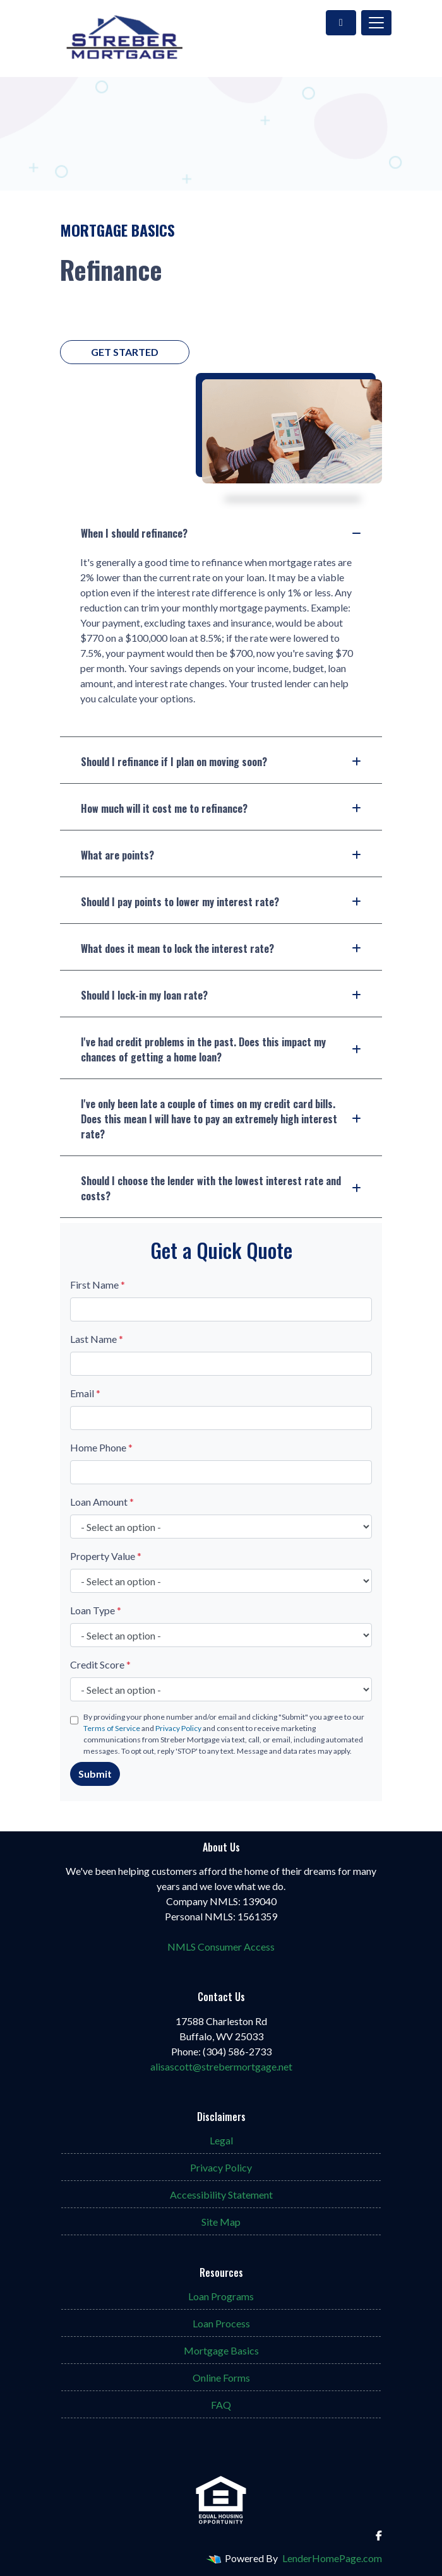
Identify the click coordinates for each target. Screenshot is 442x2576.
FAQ (221, 2405)
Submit (95, 1774)
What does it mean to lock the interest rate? (221, 948)
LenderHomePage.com (332, 2558)
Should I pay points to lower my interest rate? (221, 901)
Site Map (221, 2222)
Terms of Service (111, 1728)
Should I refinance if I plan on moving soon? (221, 761)
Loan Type (95, 1610)
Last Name (96, 1339)
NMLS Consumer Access (221, 1947)
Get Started (124, 352)
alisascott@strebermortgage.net (221, 2066)
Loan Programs (221, 2296)
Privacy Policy (178, 1728)
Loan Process (221, 2323)
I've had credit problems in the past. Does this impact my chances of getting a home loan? (221, 1049)
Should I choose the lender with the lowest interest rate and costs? (221, 1188)
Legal (221, 2140)
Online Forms (221, 2378)
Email (85, 1393)
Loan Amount (102, 1502)
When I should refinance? (221, 533)
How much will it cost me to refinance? (221, 808)
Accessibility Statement (221, 2195)
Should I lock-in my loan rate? (221, 995)
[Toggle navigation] (376, 22)
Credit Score (100, 1664)
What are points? (221, 855)
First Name (97, 1285)
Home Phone (101, 1447)
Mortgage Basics (221, 2350)
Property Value (105, 1556)
